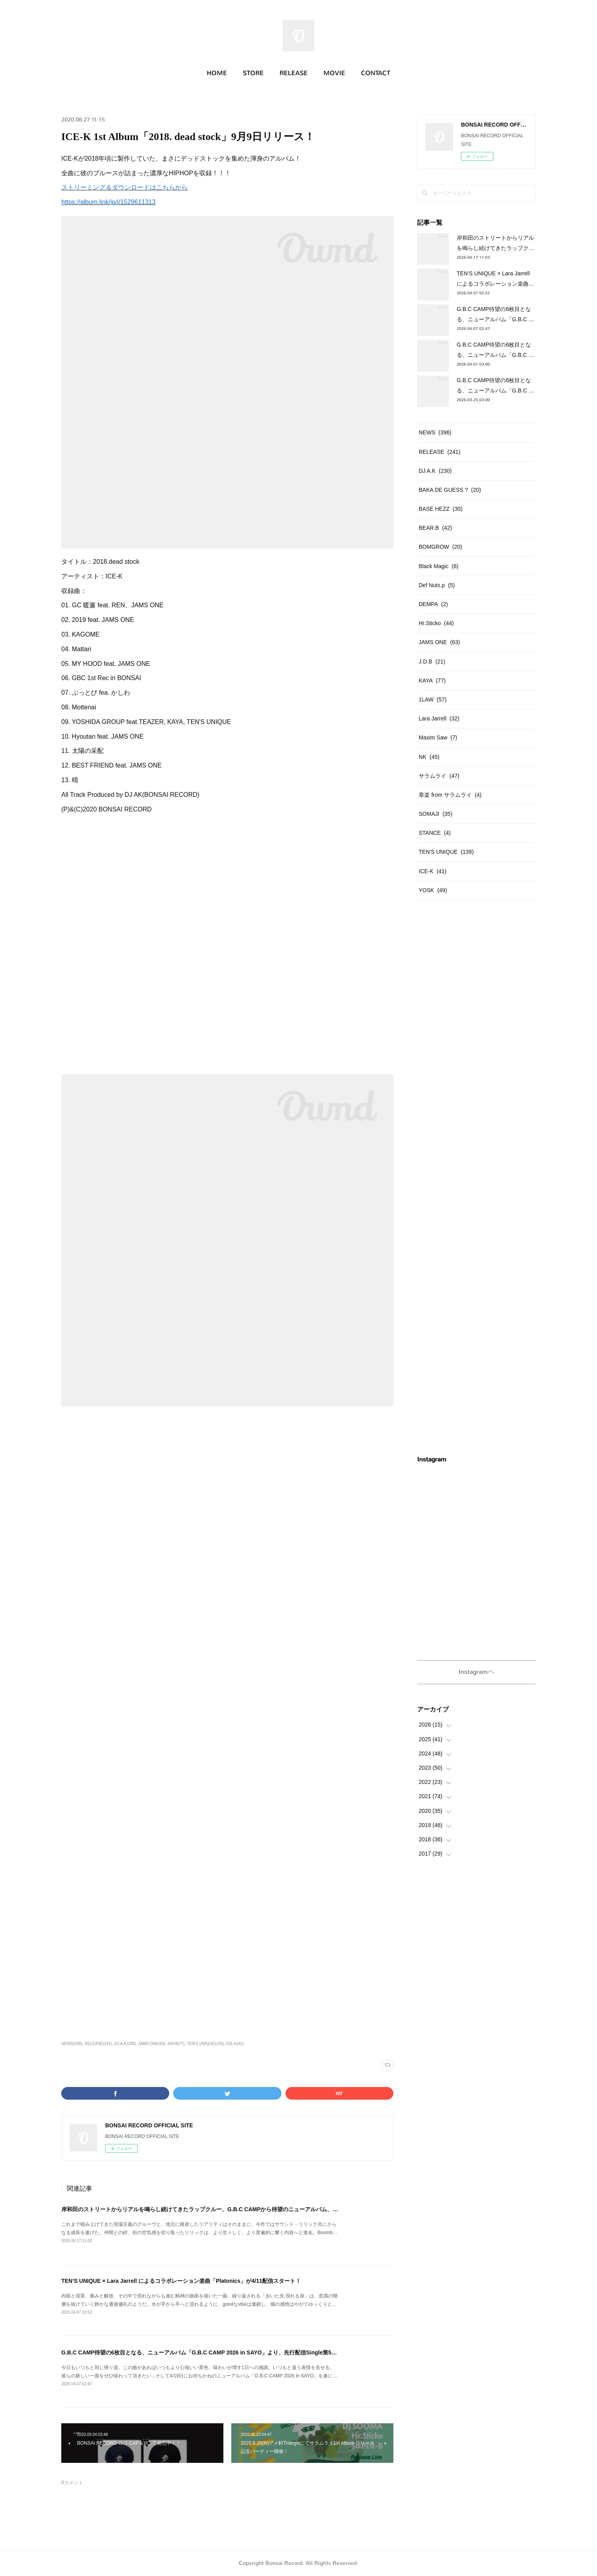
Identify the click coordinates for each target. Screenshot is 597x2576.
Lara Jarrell (439, 718)
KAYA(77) (176, 2043)
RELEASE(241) (98, 2043)
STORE (253, 73)
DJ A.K (435, 471)
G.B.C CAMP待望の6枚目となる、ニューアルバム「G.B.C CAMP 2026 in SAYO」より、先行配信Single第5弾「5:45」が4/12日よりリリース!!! (240, 2352)
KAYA (432, 680)
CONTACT (375, 73)
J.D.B (432, 661)
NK (429, 757)
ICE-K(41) (235, 2043)
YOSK (433, 890)
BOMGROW (440, 547)
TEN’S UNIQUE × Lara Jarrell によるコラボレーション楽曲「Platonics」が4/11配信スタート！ (181, 2281)
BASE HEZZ (441, 509)
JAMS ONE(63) (151, 2043)
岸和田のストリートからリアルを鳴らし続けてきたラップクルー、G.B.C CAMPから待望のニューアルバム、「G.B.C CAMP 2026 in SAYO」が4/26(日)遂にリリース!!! (269, 2209)
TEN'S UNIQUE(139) (205, 2043)
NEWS (435, 432)
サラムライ (439, 776)
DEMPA (433, 604)
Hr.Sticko (436, 623)
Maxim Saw (438, 737)
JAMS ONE (439, 642)
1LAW (433, 699)
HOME (217, 73)
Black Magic (439, 566)
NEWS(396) (71, 2043)
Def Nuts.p (437, 585)
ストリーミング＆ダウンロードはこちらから (124, 187)
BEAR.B (435, 528)
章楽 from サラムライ (450, 795)
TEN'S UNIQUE (446, 852)
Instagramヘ (476, 1672)
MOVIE (334, 73)
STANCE (435, 833)
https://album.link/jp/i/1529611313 (108, 202)
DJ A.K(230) (125, 2043)
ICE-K (432, 871)
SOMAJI (435, 814)
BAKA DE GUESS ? (450, 490)
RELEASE (294, 73)
